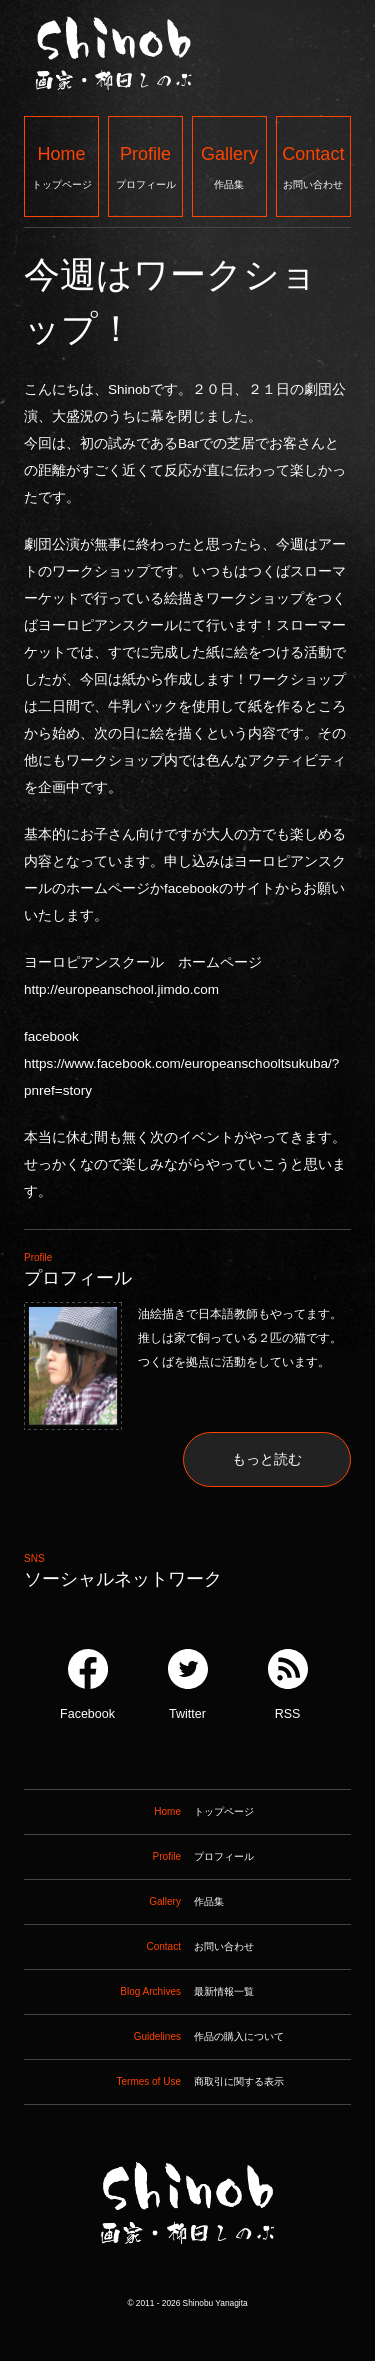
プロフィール (145, 165)
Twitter (188, 1685)
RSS (288, 1685)
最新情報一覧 (139, 1992)
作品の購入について (154, 2037)
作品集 (229, 165)
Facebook (87, 1685)
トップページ (61, 165)
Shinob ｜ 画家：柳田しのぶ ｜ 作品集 (187, 2284)
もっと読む (267, 1459)
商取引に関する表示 (154, 2082)
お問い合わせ (313, 165)
